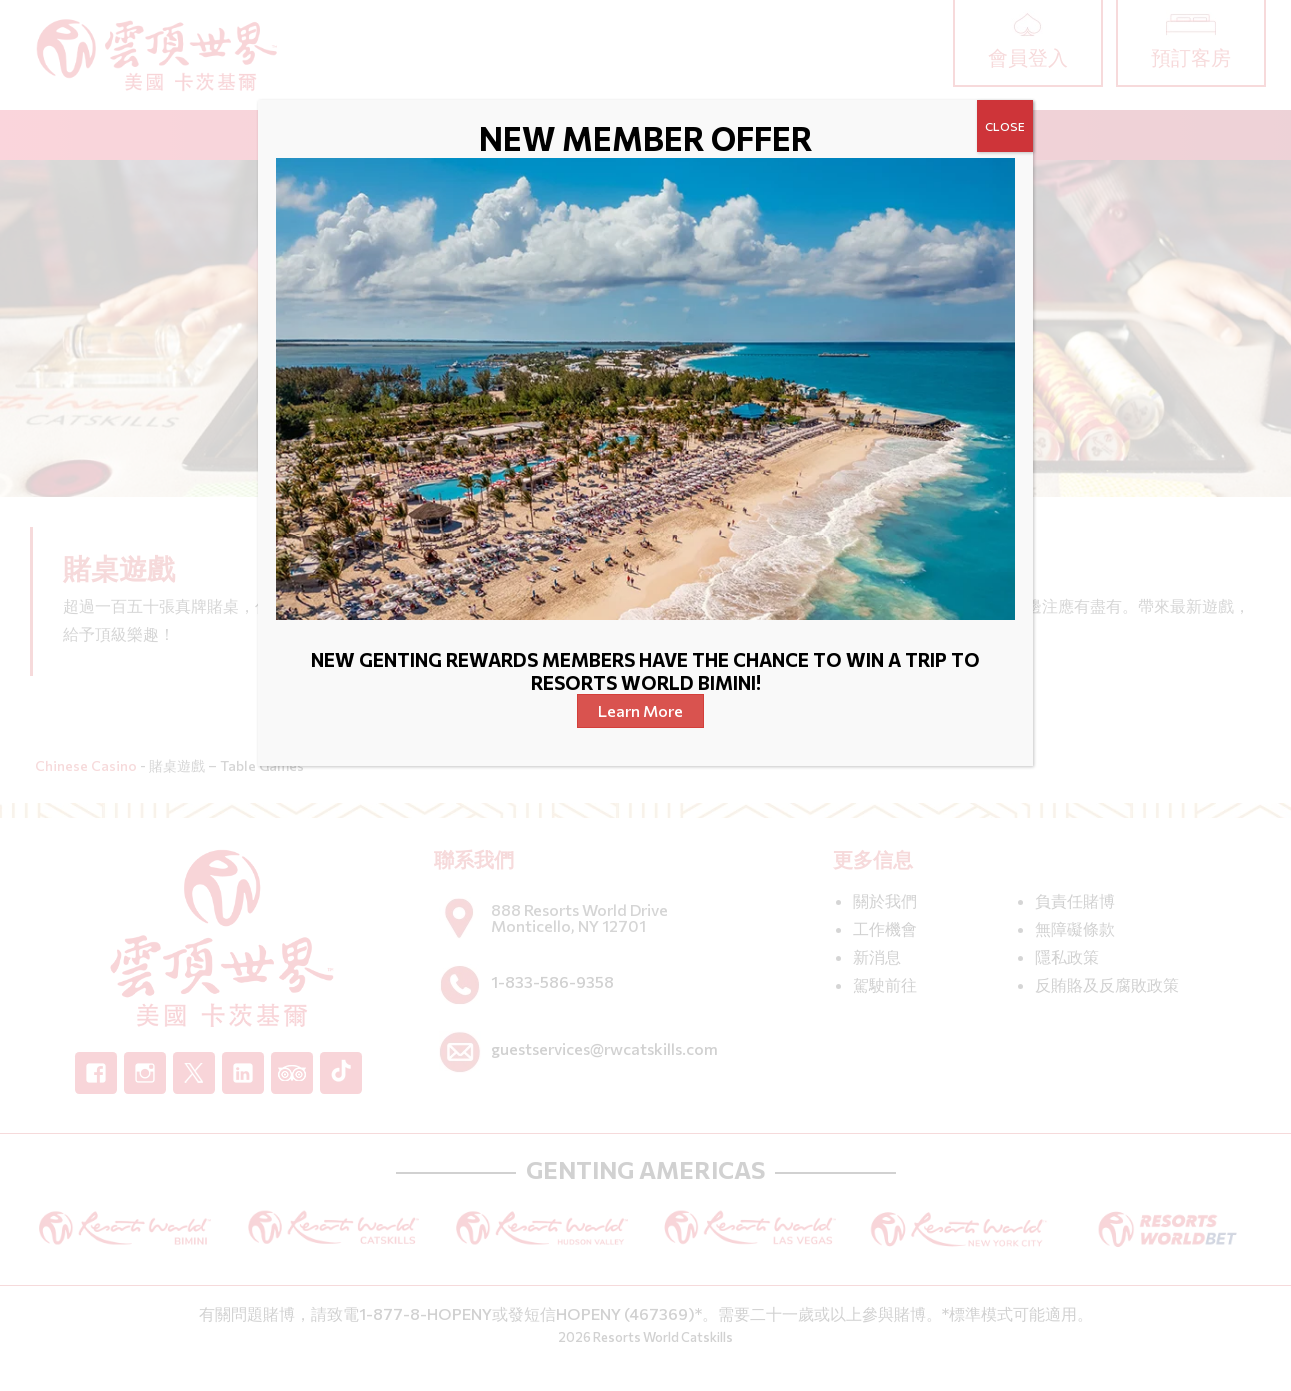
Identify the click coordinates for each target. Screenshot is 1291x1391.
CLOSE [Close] (1005, 126)
